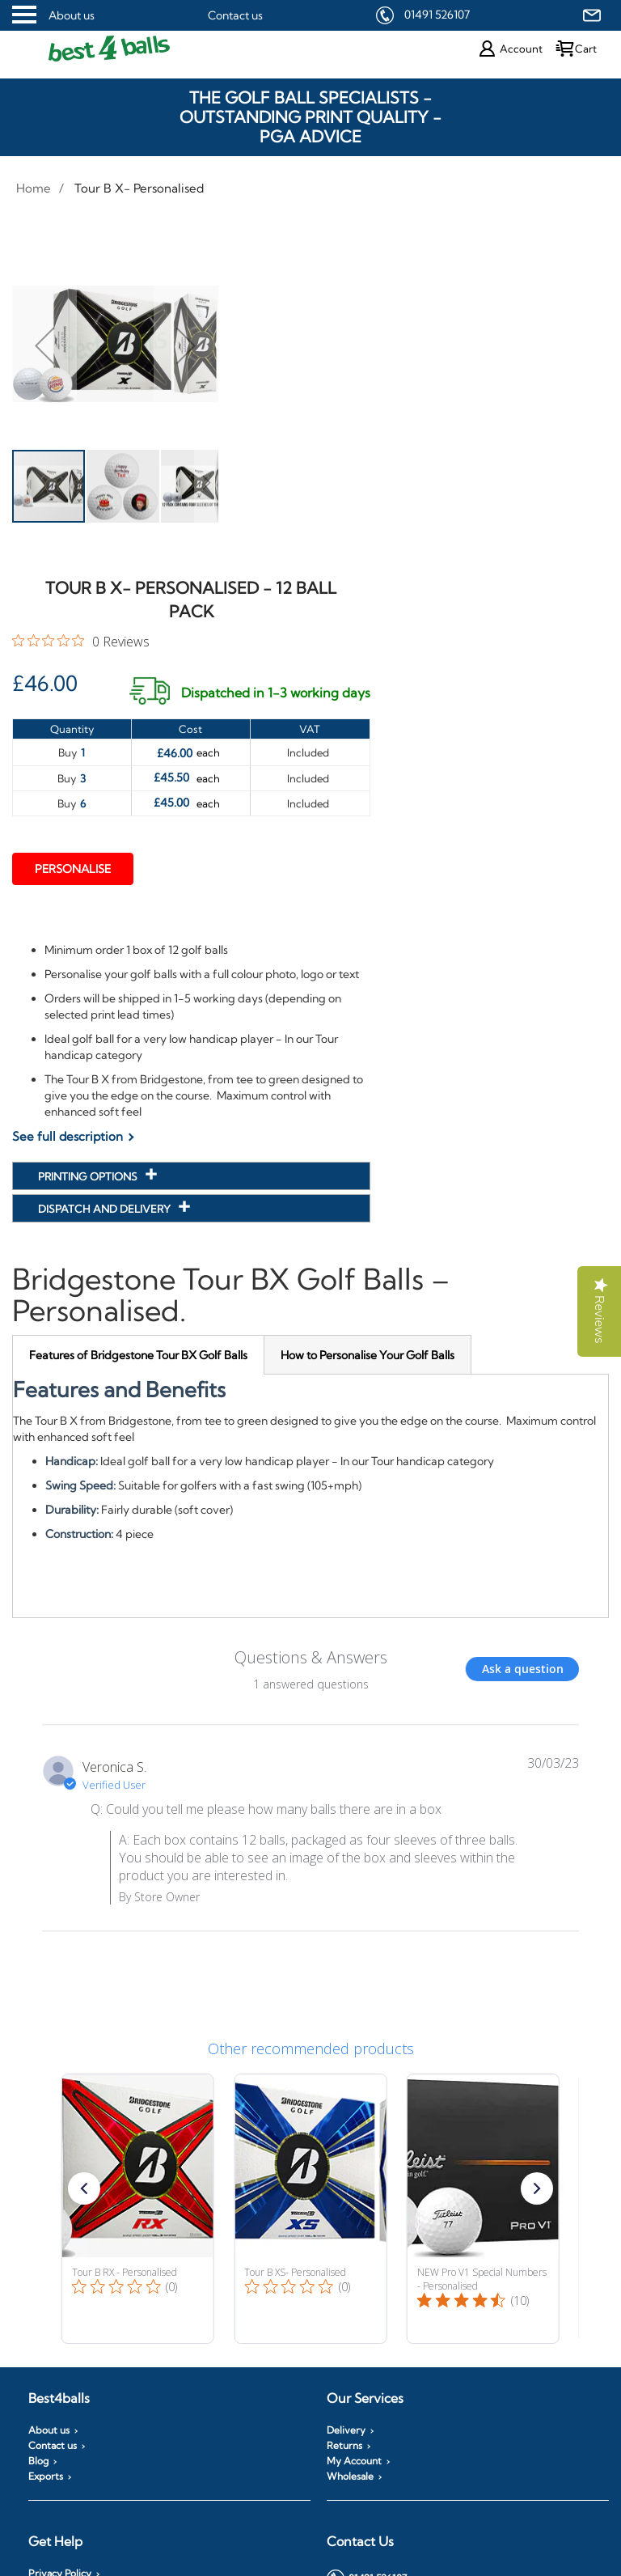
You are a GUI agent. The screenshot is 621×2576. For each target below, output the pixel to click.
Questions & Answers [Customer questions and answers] (310, 1657)
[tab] (138, 1355)
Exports (45, 2476)
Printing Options (89, 1176)
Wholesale (350, 2476)
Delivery (346, 2430)
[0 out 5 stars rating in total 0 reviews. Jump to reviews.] (81, 641)
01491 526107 (437, 14)
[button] (44, 345)
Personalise (73, 869)
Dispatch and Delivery (105, 1208)
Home (33, 188)
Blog (38, 2461)
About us (72, 15)
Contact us (235, 15)
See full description (67, 1136)
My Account (354, 2461)
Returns (344, 2445)
